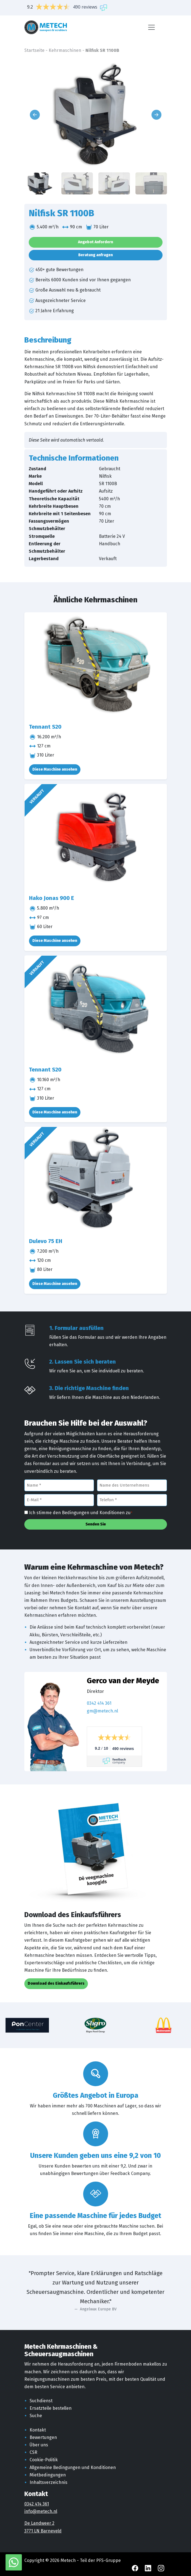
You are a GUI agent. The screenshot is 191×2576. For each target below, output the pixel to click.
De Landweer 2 (39, 2523)
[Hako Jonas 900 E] (96, 837)
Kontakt (38, 2430)
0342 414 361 (99, 1703)
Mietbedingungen (48, 2475)
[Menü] (151, 27)
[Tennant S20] (96, 666)
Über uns (39, 2444)
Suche (36, 2415)
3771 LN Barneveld (43, 2531)
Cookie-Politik (44, 2459)
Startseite (34, 50)
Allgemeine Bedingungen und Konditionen (73, 2467)
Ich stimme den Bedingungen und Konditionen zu (81, 1513)
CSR (33, 2452)
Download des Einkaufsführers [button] (56, 1983)
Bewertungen (43, 2437)
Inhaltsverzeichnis (48, 2482)
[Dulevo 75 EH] (96, 1180)
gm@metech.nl (102, 1711)
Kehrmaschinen (65, 50)
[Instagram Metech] (161, 2567)
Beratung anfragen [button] (95, 255)
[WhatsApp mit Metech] (14, 2562)
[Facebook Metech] (135, 2567)
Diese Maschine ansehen (54, 769)
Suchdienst (41, 2400)
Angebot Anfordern (95, 242)
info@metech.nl (40, 2511)
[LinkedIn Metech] (148, 2567)
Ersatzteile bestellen (51, 2408)
